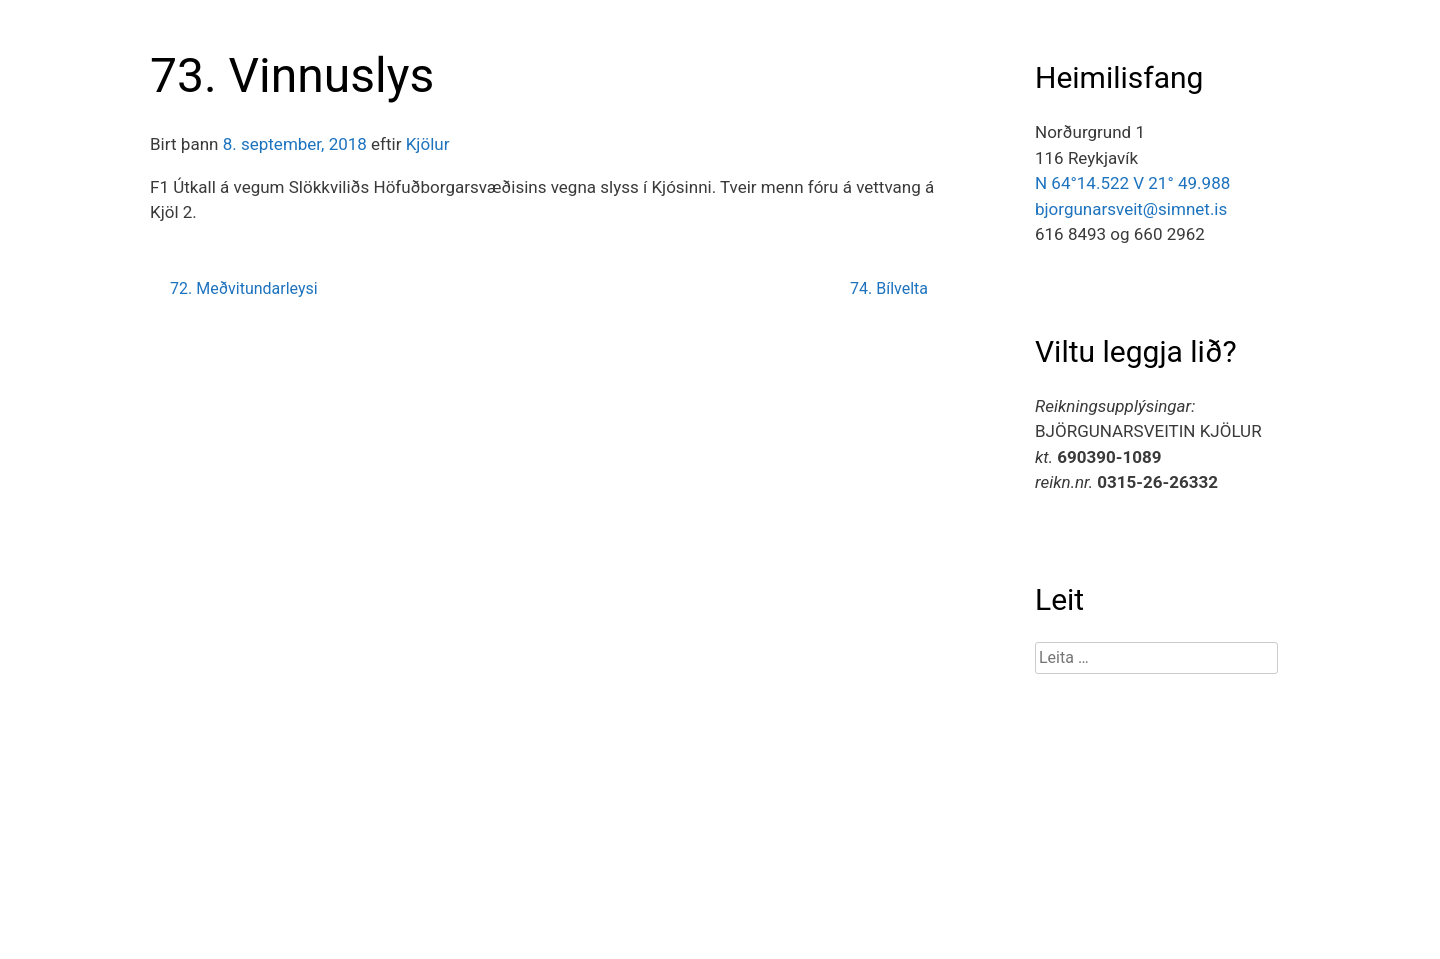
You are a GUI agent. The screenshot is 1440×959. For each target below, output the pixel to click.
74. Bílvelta (889, 288)
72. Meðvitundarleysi (244, 288)
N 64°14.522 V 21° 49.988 (1132, 183)
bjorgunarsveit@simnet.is (1131, 209)
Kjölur (428, 144)
